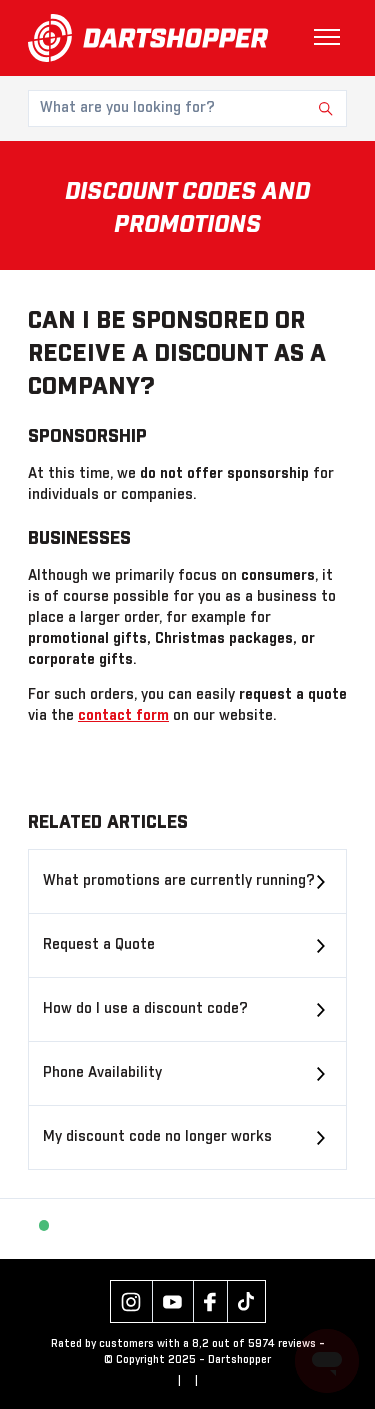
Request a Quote (99, 945)
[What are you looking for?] (187, 108)
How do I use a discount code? (145, 1009)
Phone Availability (102, 1073)
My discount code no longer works (157, 1137)
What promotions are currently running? (179, 881)
